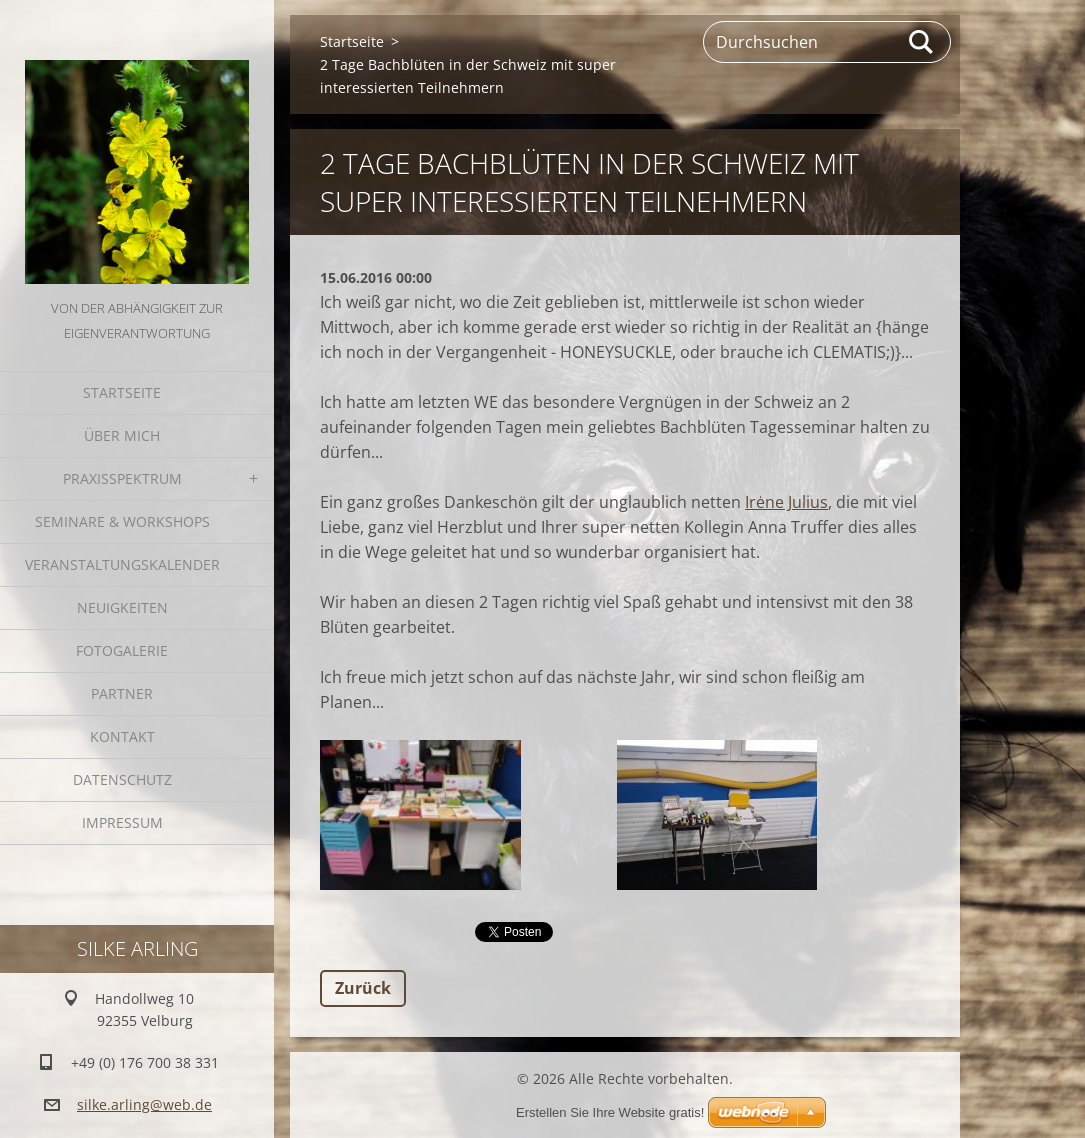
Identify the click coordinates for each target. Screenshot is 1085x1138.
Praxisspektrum (122, 478)
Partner (122, 693)
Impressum (122, 822)
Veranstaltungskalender (122, 564)
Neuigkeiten (122, 607)
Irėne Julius (786, 502)
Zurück (363, 988)
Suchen (922, 42)
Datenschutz (122, 779)
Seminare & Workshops (122, 521)
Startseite (122, 392)
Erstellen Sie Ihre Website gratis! (610, 1112)
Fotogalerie (122, 650)
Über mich (122, 435)
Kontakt (122, 736)
